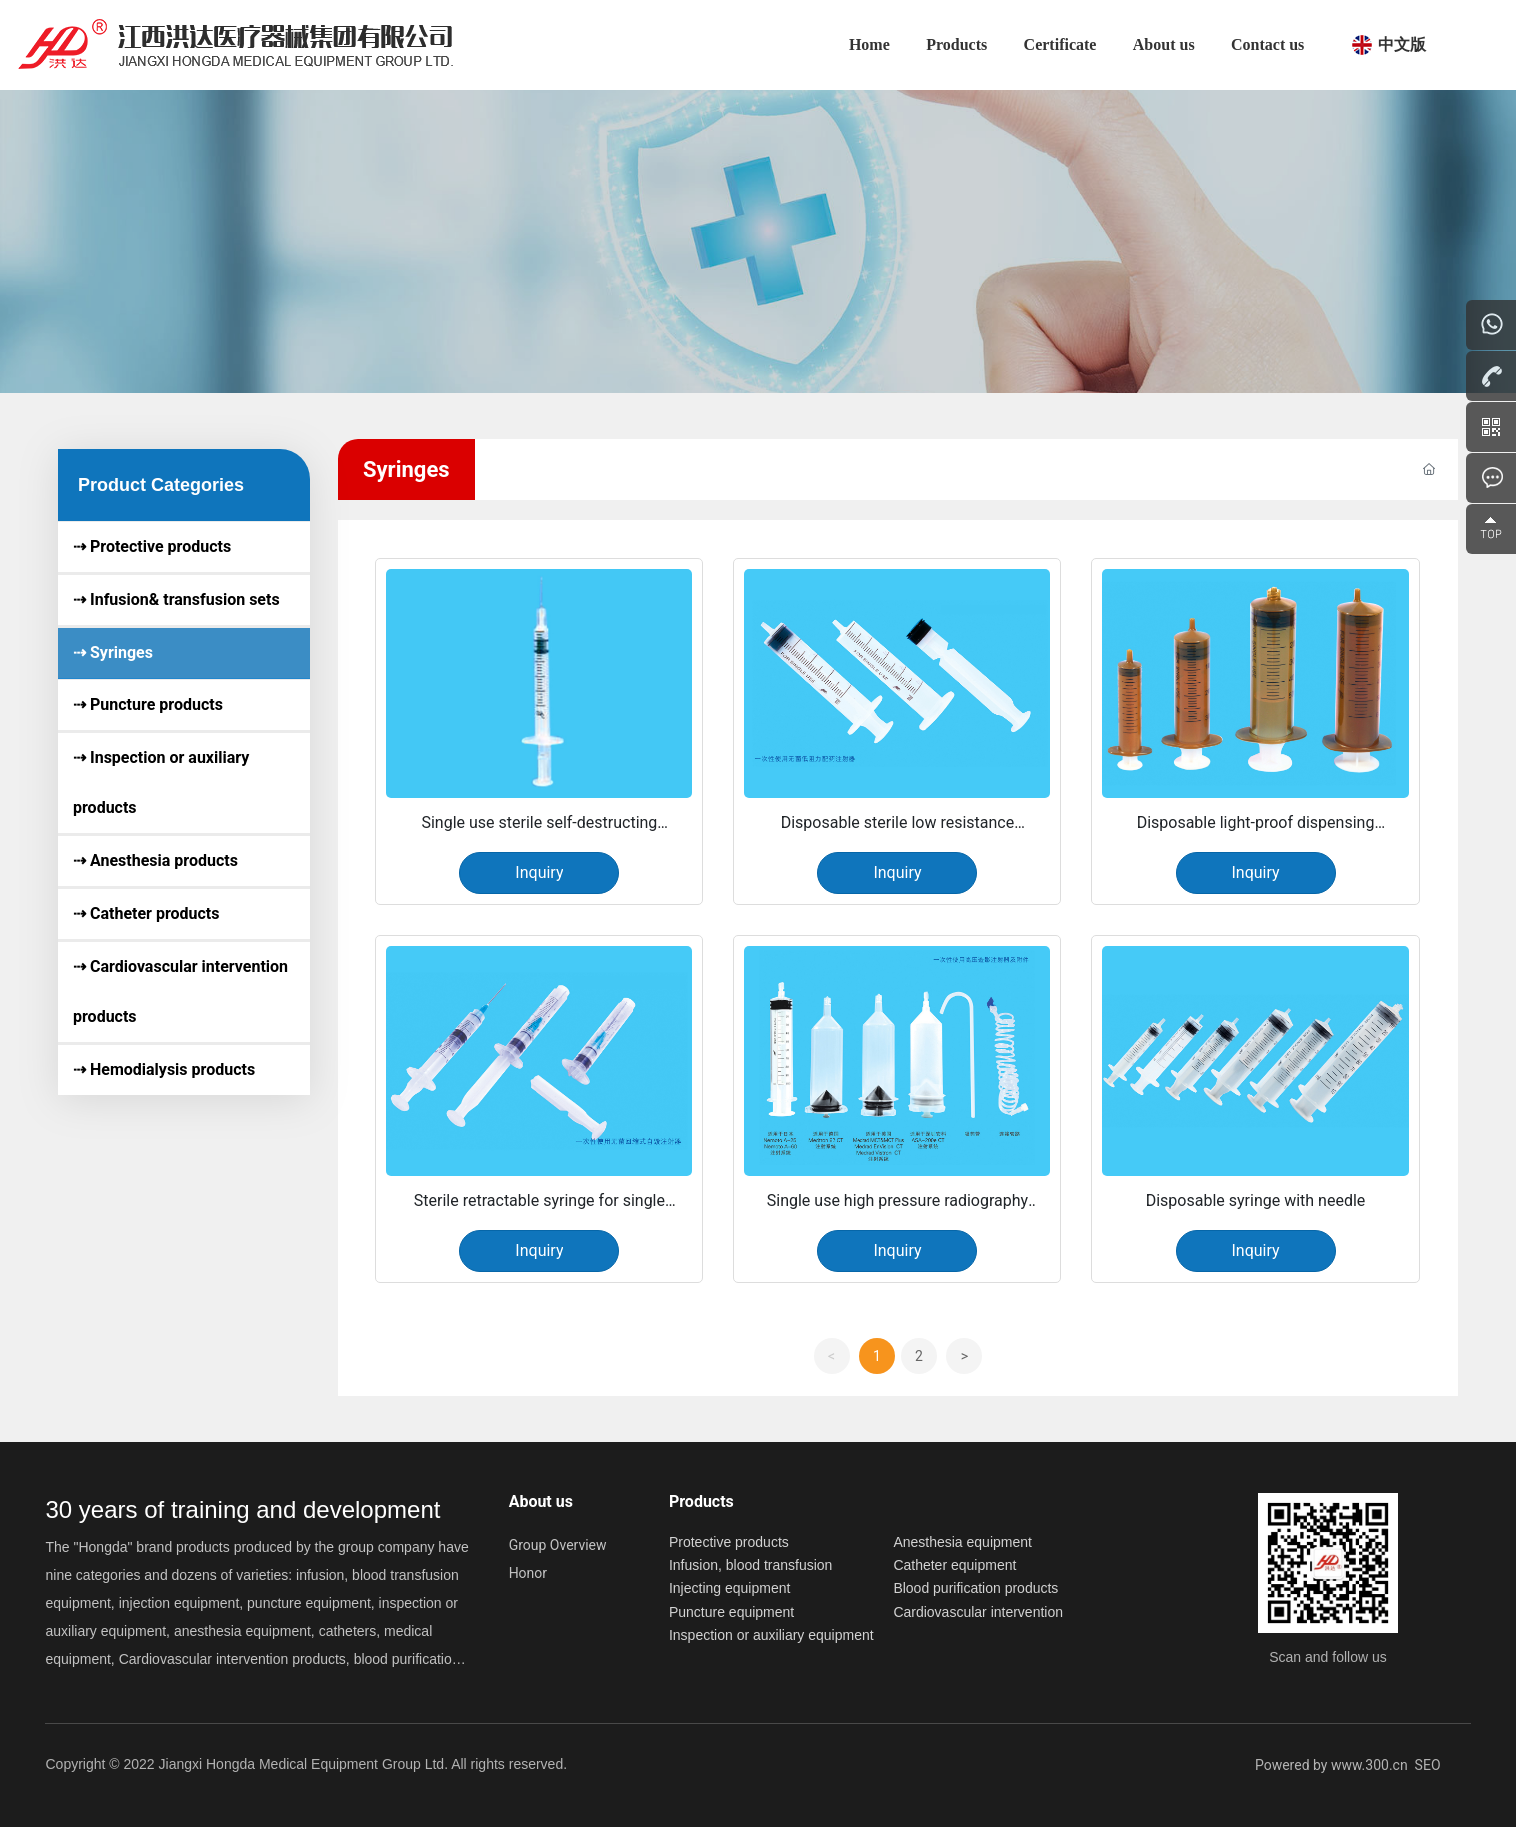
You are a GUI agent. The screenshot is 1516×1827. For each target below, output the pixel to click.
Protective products (729, 1542)
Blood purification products (975, 1588)
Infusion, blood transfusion (750, 1565)
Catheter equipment (954, 1565)
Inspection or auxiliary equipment (771, 1635)
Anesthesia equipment (962, 1542)
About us (541, 1501)
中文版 (1402, 44)
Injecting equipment (729, 1588)
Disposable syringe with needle (1256, 1200)
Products (701, 1501)
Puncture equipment (731, 1612)
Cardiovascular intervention (978, 1612)
